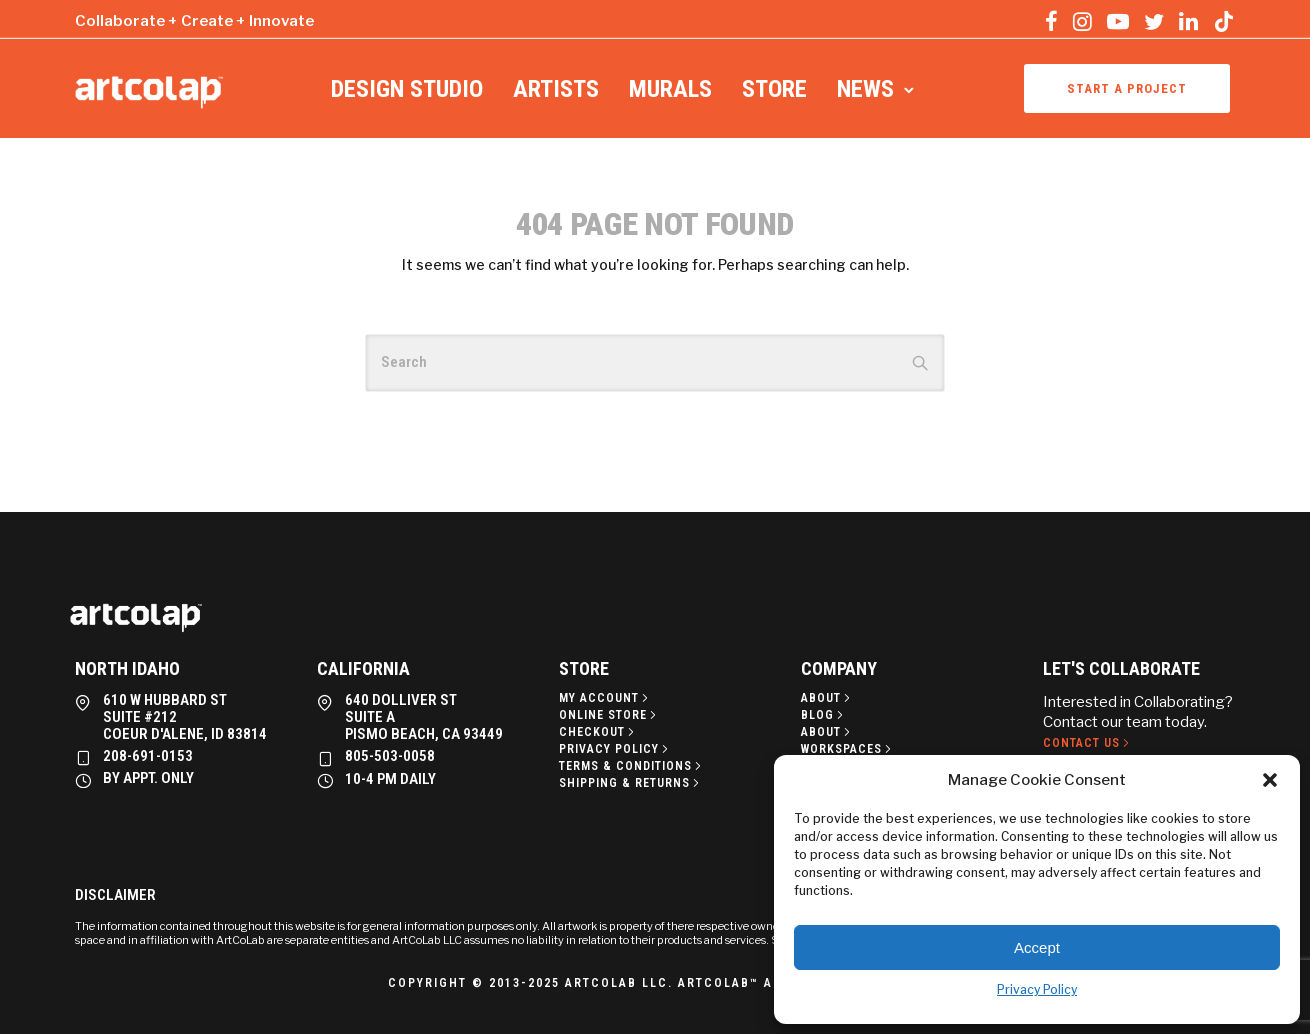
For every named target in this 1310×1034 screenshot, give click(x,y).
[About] (827, 698)
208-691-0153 (148, 756)
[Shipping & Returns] (631, 783)
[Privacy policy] (615, 749)
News (865, 89)
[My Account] (605, 698)
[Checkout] (598, 732)
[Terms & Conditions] (632, 766)
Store (774, 89)
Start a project (1127, 88)
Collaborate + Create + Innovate (194, 21)
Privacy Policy (1037, 989)
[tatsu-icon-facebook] (1051, 21)
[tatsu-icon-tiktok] (1224, 21)
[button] (1270, 780)
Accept (1037, 947)
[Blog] (824, 715)
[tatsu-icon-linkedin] (1188, 21)
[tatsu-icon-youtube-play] (1118, 21)
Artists (556, 89)
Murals (670, 89)
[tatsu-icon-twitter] (1154, 21)
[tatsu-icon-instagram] (1082, 21)
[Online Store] (609, 715)
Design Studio (407, 89)
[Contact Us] (1088, 743)
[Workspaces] (848, 749)
